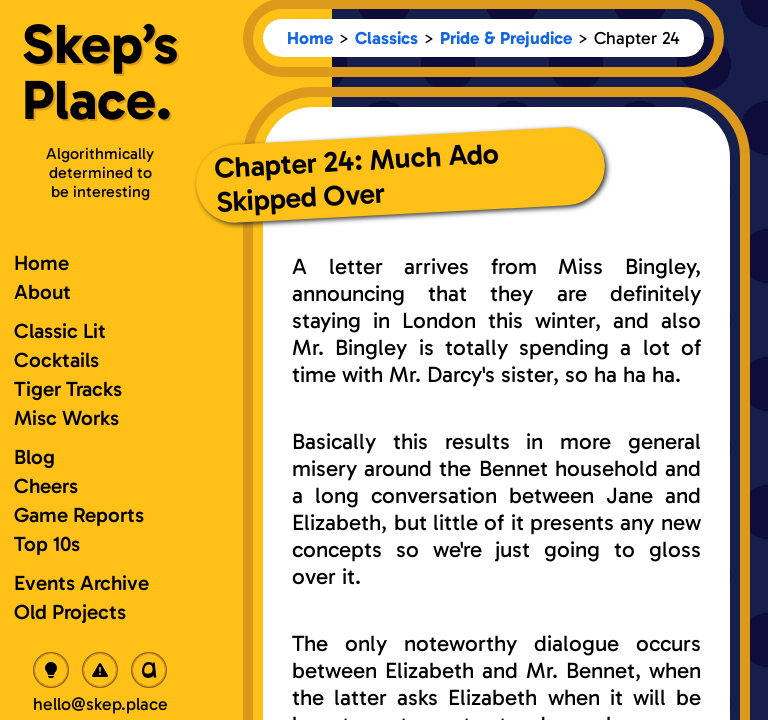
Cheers (46, 485)
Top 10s (47, 543)
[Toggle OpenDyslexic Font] (149, 670)
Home (310, 38)
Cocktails (56, 359)
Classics (386, 38)
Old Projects (70, 611)
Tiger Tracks (68, 388)
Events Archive (81, 582)
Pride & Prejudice (506, 38)
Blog (34, 456)
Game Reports (79, 514)
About (42, 291)
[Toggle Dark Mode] (51, 670)
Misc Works (66, 417)
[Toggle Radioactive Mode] (100, 670)
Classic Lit (60, 330)
